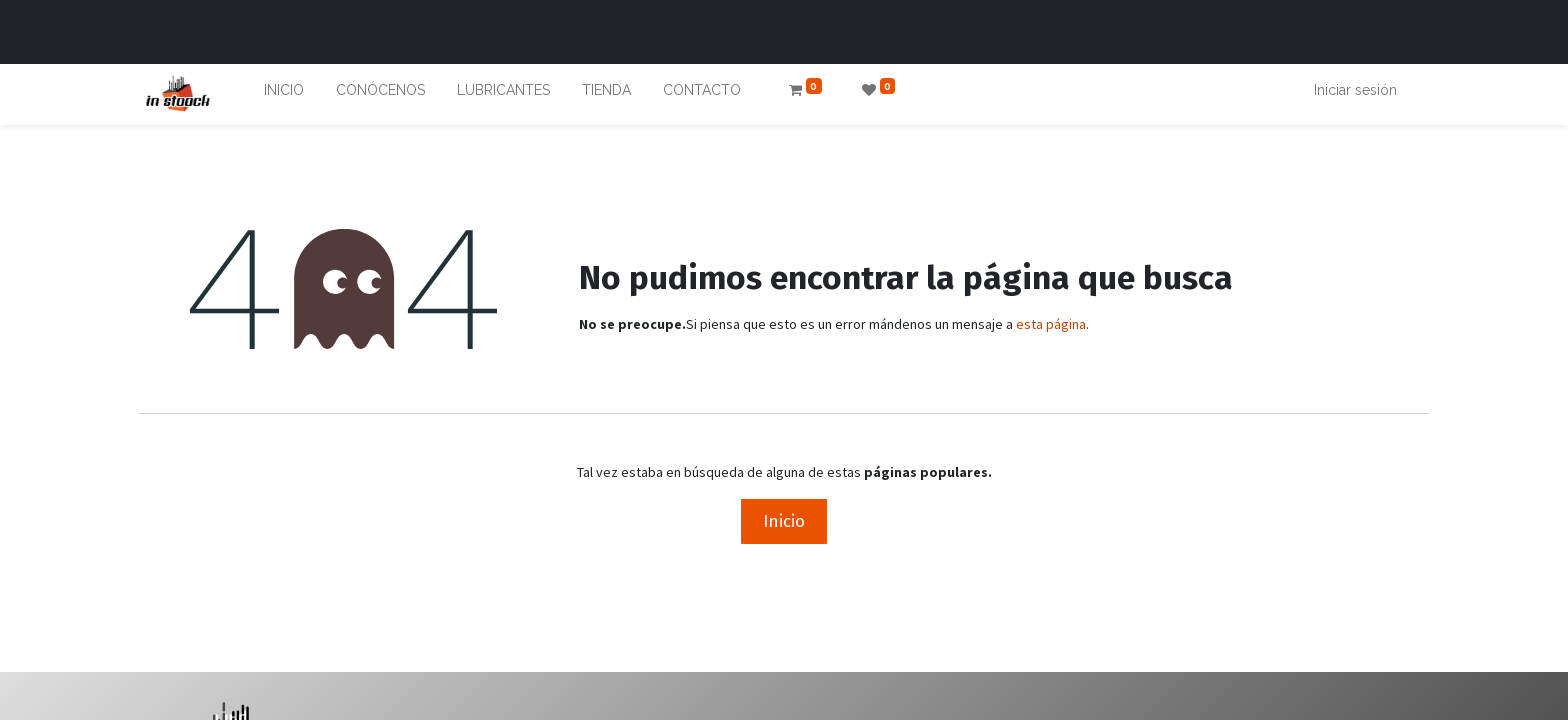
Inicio (784, 521)
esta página (1051, 324)
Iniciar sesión (1355, 90)
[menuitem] (284, 94)
